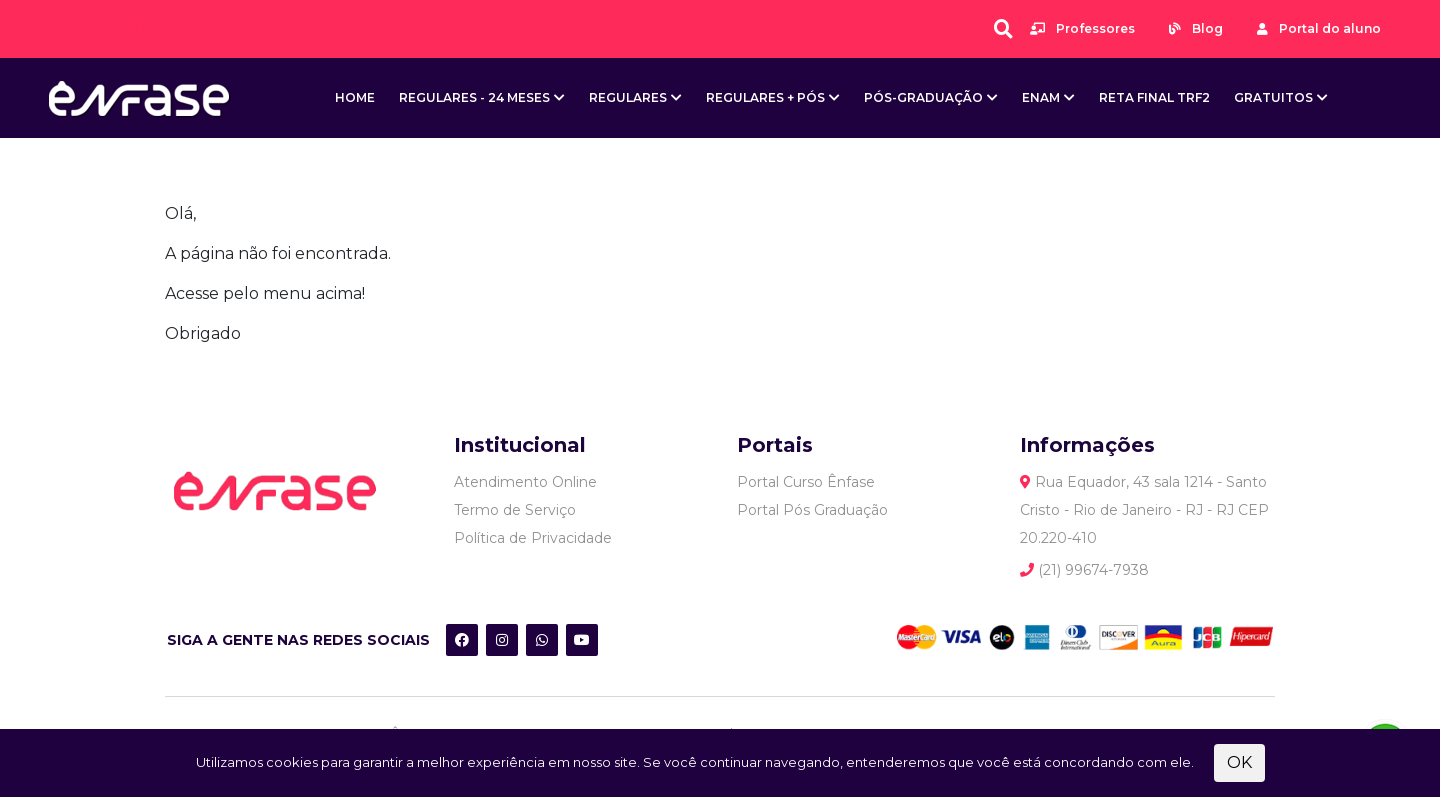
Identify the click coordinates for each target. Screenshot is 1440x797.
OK (1239, 762)
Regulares (628, 97)
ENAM (1041, 97)
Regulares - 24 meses (474, 97)
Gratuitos (1273, 97)
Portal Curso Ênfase (806, 482)
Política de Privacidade (533, 538)
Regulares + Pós (765, 97)
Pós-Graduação (923, 97)
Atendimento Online (525, 482)
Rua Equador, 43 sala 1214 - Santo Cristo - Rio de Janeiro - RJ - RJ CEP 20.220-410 (1144, 510)
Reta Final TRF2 (1154, 97)
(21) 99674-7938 (1084, 570)
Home (355, 97)
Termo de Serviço (515, 510)
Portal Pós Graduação (812, 510)
